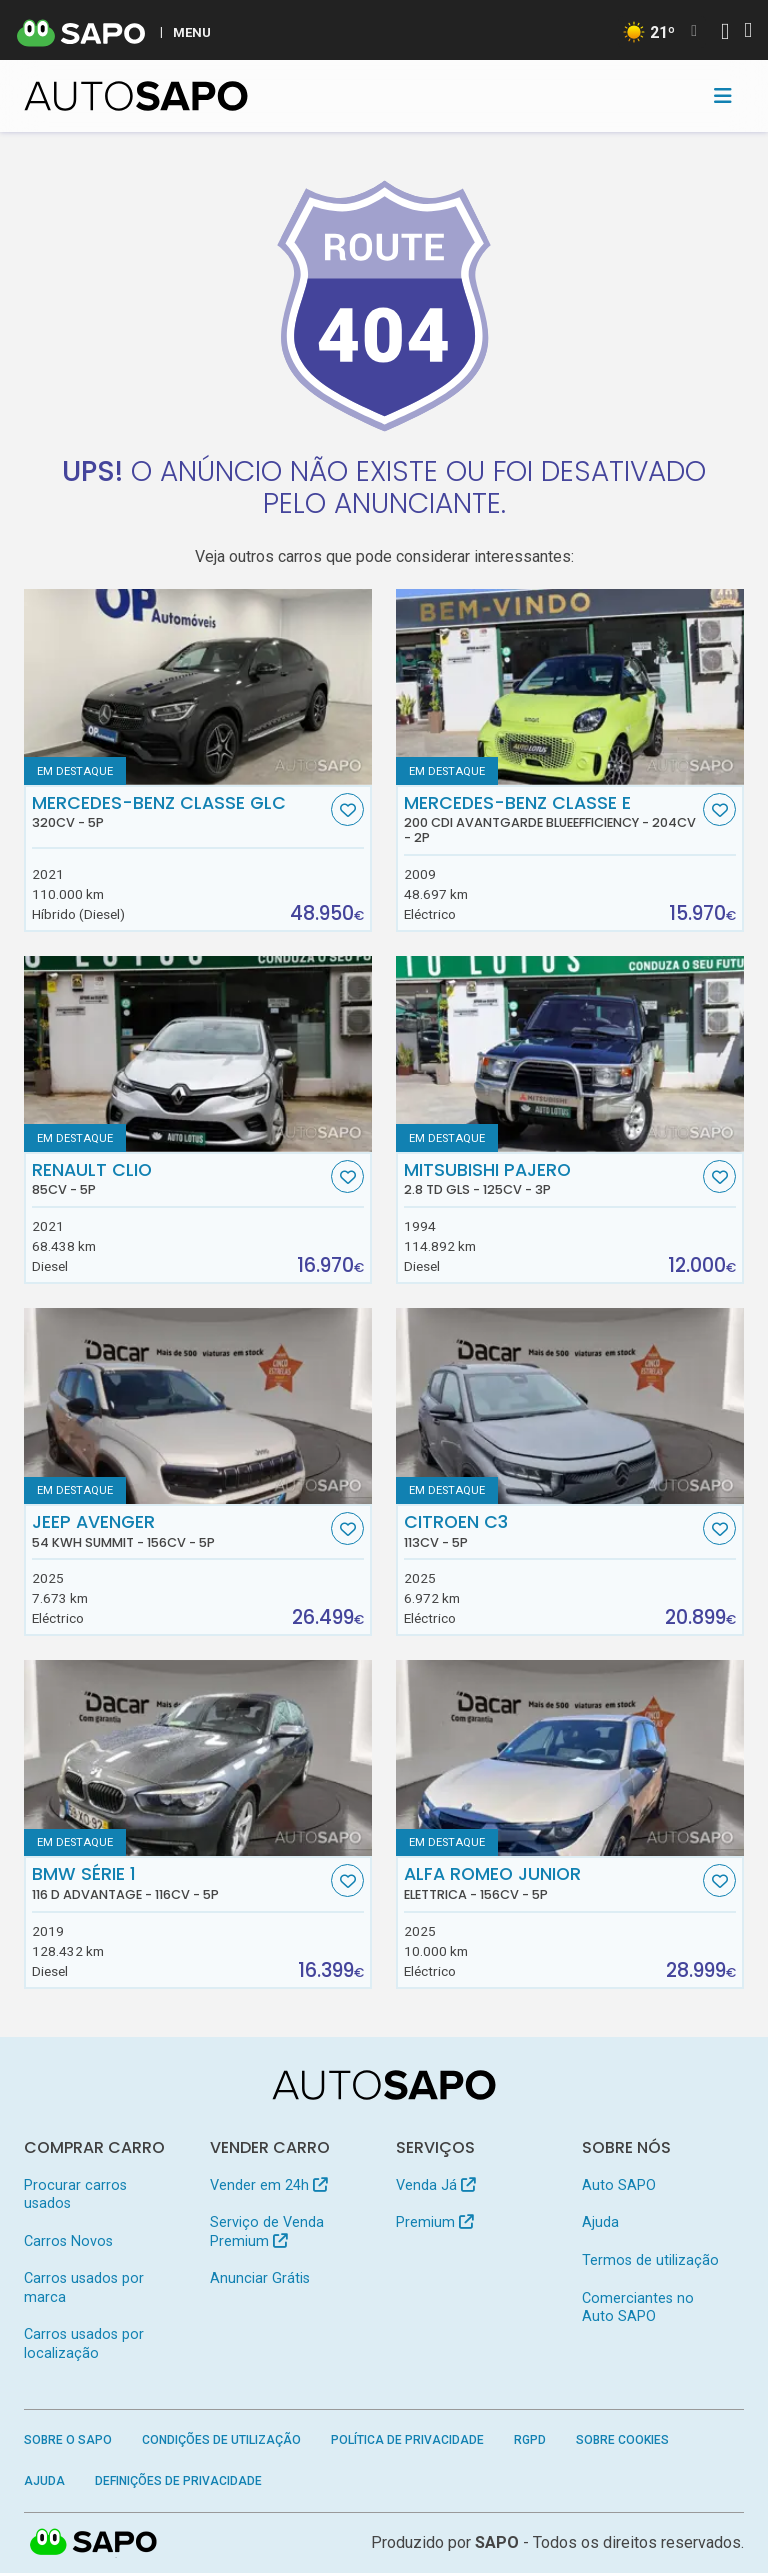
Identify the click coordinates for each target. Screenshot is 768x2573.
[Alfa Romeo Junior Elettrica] (570, 1758)
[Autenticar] (725, 33)
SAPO (497, 2542)
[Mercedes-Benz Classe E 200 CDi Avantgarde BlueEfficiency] (570, 687)
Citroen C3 (551, 1531)
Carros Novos (68, 2241)
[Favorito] (347, 809)
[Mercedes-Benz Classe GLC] (198, 687)
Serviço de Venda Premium (267, 2231)
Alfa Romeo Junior (551, 1883)
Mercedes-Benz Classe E (551, 819)
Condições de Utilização (221, 2440)
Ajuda (600, 2222)
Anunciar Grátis (260, 2278)
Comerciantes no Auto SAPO (638, 2307)
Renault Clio (179, 1179)
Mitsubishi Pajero (551, 1179)
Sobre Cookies (622, 2440)
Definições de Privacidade (178, 2481)
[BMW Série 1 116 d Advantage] (198, 1758)
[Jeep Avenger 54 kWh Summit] (198, 1406)
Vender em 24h (268, 2185)
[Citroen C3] (570, 1406)
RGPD (530, 2440)
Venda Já (435, 2185)
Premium (434, 2222)
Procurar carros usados (75, 2194)
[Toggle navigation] (723, 96)
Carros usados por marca (84, 2287)
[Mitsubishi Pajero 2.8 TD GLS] (570, 1054)
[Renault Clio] (198, 1054)
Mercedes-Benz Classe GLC (179, 812)
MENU (192, 32)
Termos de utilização (650, 2260)
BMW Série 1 (179, 1883)
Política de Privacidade (407, 2440)
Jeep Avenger (179, 1531)
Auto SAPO (619, 2185)
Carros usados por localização (84, 2343)
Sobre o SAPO (68, 2440)
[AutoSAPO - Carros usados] (136, 96)
